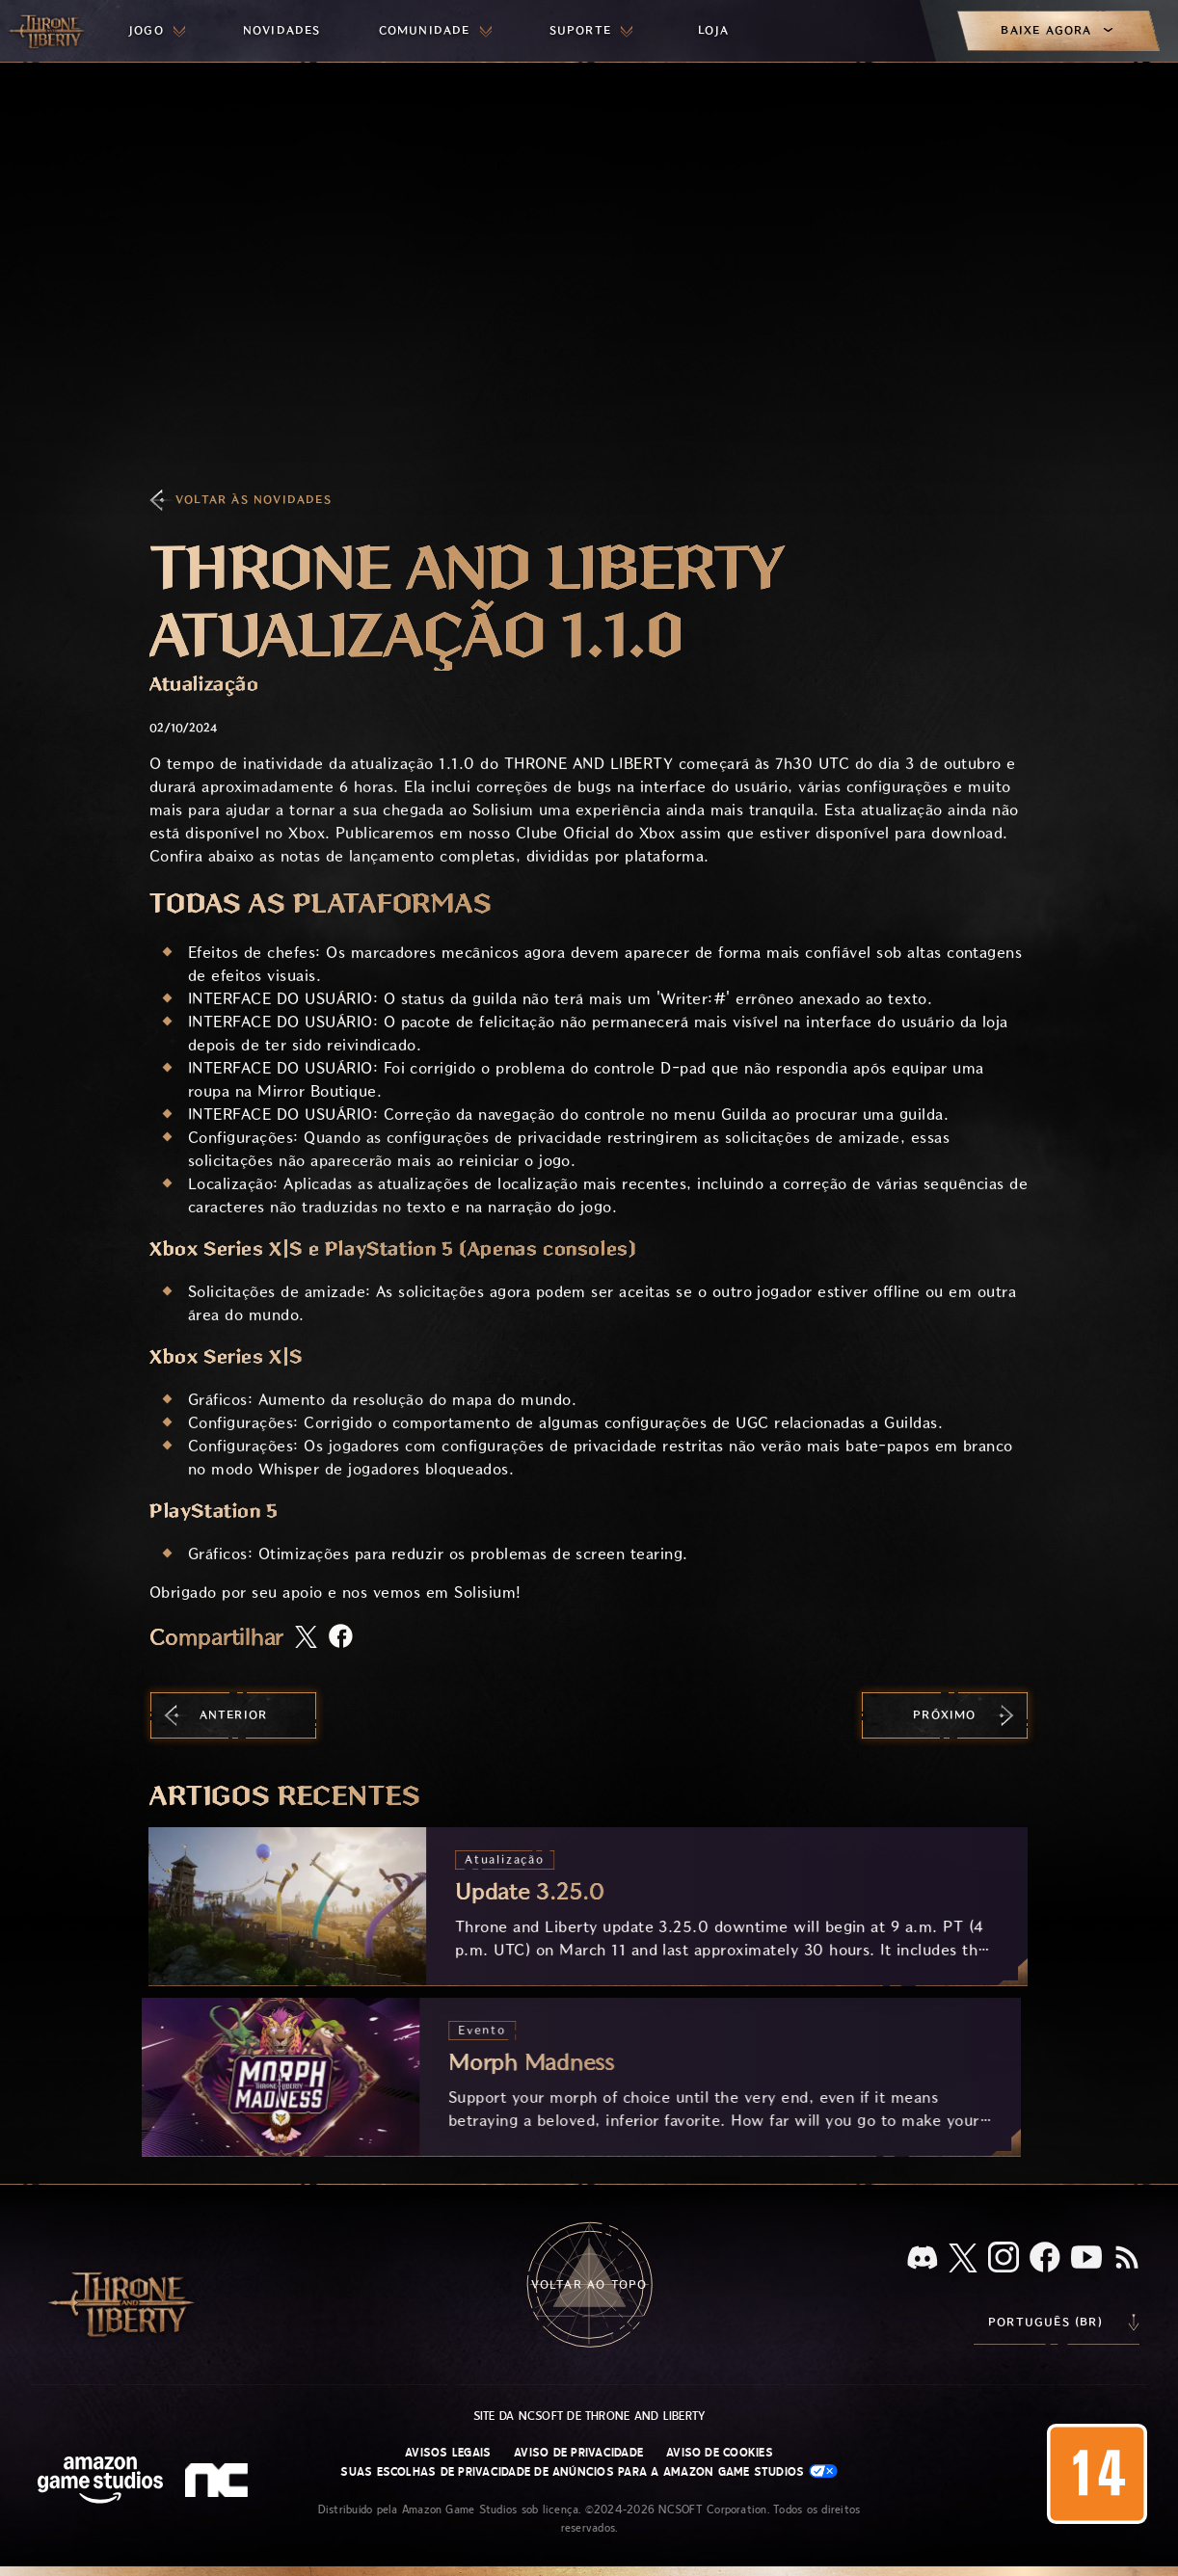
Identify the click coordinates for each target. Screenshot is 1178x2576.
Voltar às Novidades (253, 499)
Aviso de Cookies (719, 2452)
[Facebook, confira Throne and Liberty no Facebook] (1045, 2259)
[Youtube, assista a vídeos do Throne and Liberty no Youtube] (1086, 2259)
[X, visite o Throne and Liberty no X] (963, 2259)
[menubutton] (157, 31)
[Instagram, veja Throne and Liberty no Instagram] (1003, 2259)
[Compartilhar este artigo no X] (306, 1638)
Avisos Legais (448, 2452)
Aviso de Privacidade (578, 2452)
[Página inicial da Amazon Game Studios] (100, 2482)
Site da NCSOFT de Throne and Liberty (589, 2416)
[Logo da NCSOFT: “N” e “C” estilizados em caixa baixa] (219, 2482)
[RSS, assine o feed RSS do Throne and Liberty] (1127, 2259)
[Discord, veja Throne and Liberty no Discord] (922, 2259)
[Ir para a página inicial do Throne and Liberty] (48, 31)
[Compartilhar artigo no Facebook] (341, 1638)
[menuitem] (157, 31)
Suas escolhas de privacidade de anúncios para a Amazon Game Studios (588, 2471)
